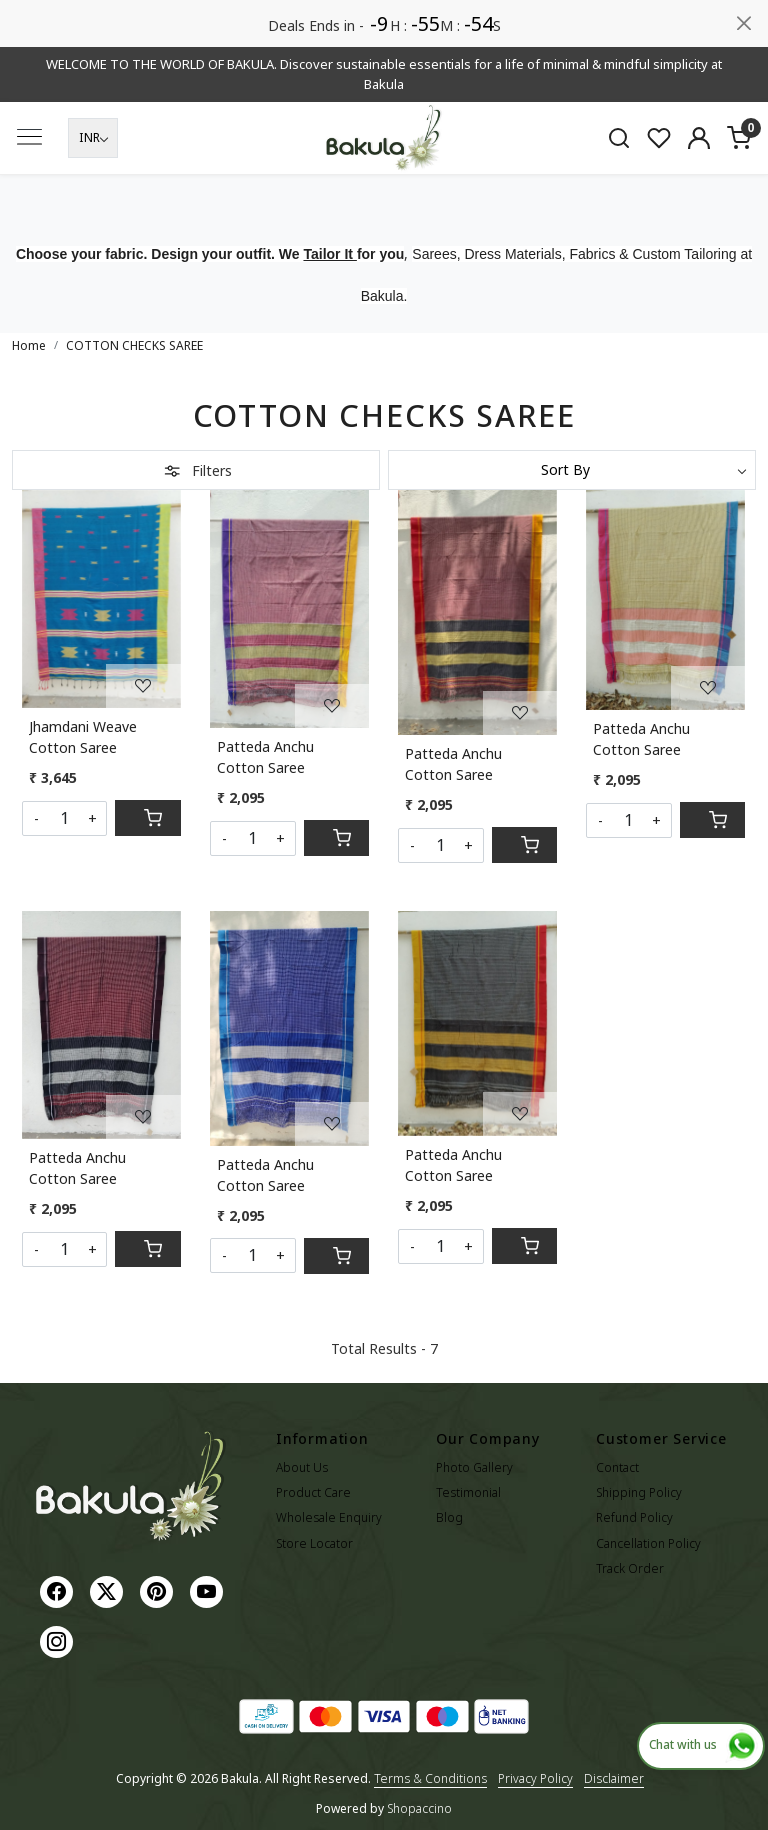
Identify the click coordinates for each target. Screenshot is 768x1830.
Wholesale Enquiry (329, 1517)
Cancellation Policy (648, 1543)
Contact (617, 1467)
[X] (109, 1590)
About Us (302, 1467)
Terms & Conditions (430, 1778)
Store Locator (314, 1543)
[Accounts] (699, 138)
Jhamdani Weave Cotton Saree (83, 737)
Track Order (630, 1568)
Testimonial (468, 1492)
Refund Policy (634, 1517)
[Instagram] (59, 1640)
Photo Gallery (474, 1467)
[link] (619, 138)
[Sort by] (572, 470)
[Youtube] (209, 1590)
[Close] (744, 23)
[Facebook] (59, 1590)
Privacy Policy (535, 1778)
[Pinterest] (159, 1590)
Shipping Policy (639, 1492)
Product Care (313, 1492)
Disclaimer (614, 1778)
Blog (449, 1517)
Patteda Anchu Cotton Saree (265, 757)
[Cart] (147, 818)
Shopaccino (419, 1808)
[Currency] (93, 138)
